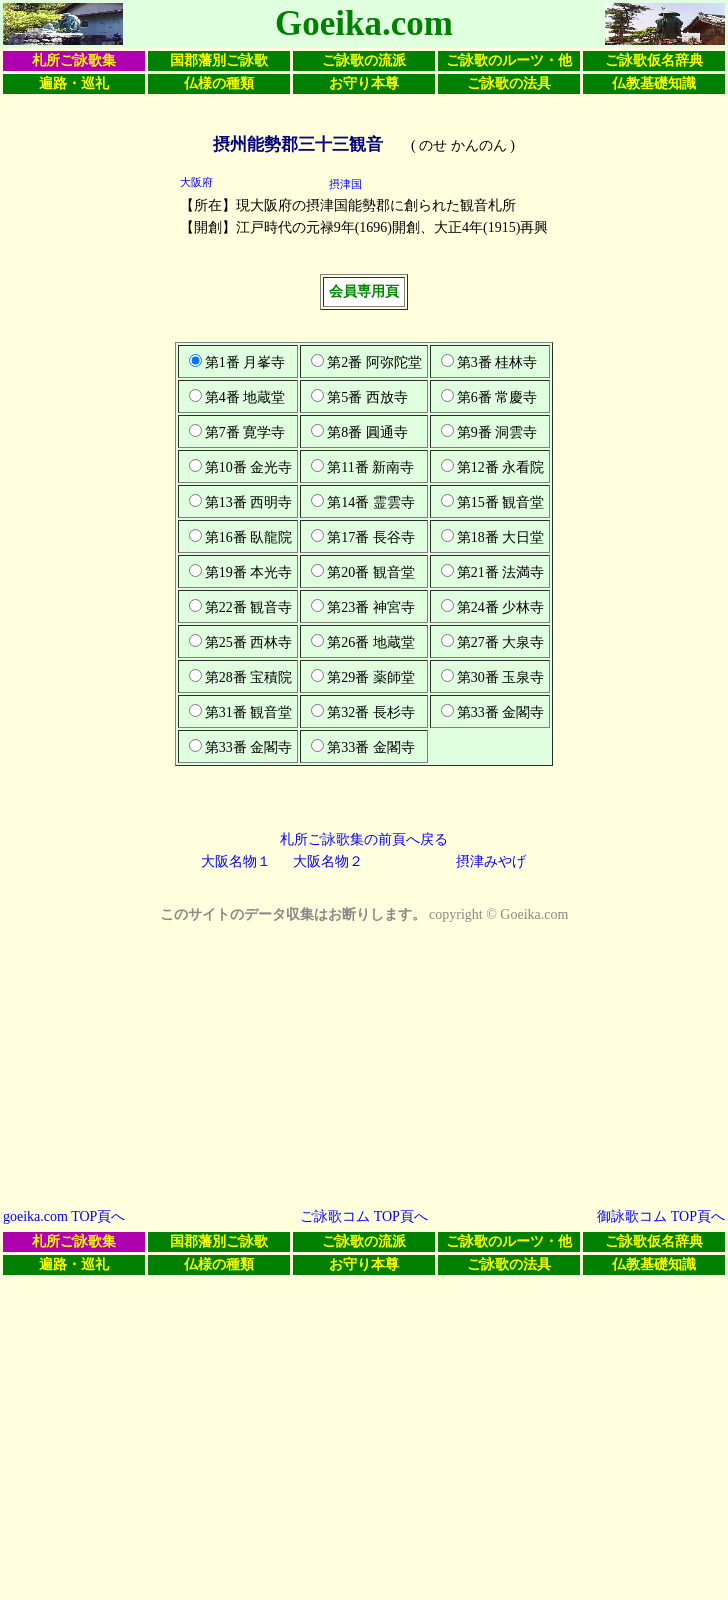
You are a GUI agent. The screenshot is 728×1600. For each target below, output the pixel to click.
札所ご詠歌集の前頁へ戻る (364, 839)
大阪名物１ (236, 861)
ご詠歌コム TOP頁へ (364, 1216)
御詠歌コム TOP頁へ (661, 1216)
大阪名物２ (328, 861)
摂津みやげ (491, 861)
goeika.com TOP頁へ (64, 1216)
